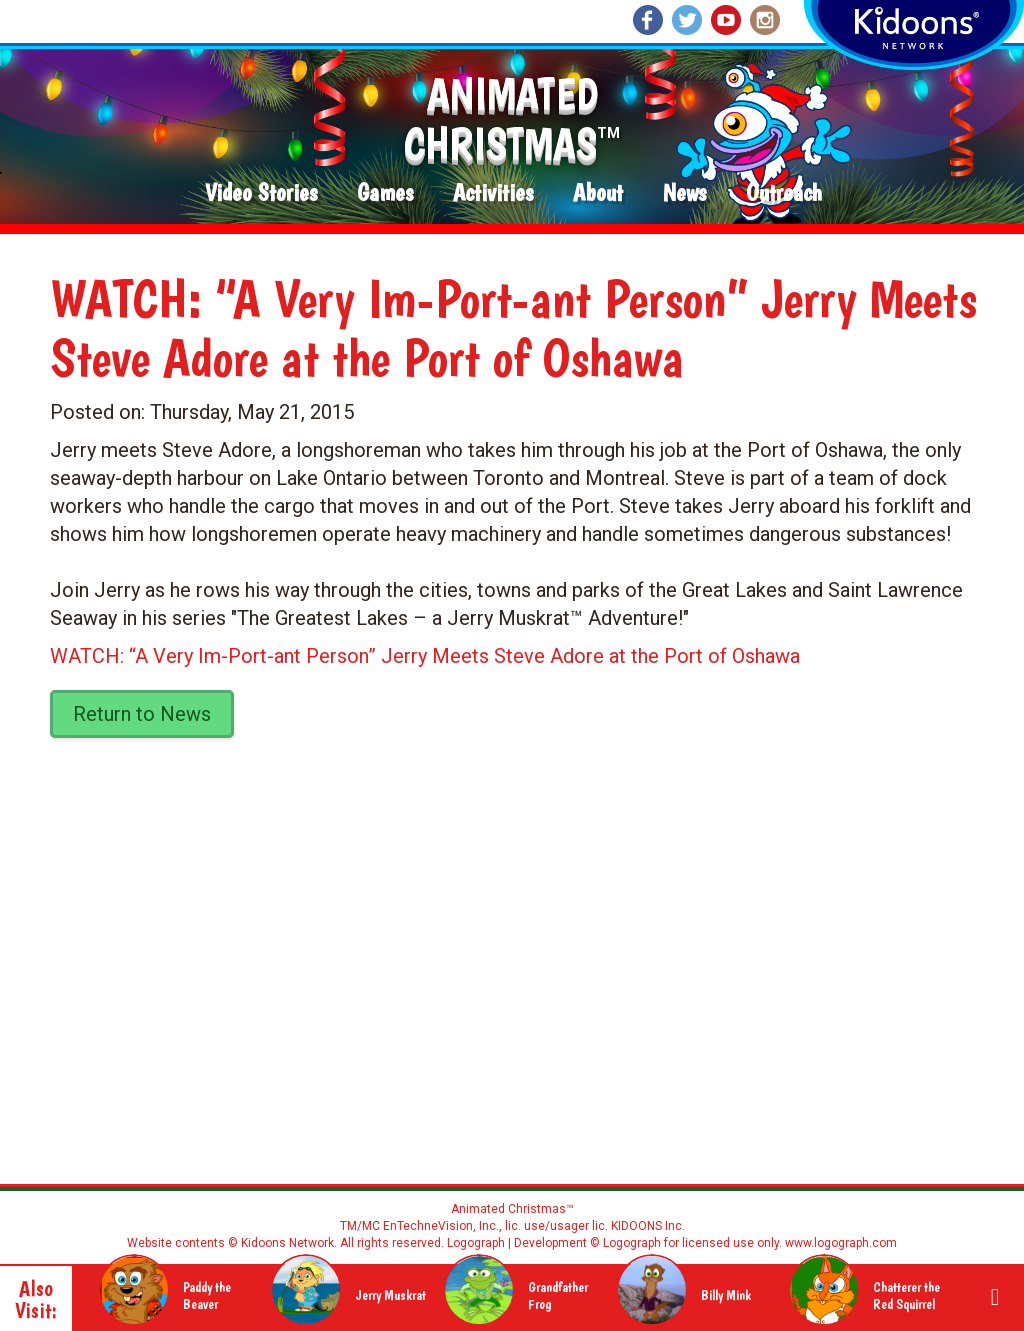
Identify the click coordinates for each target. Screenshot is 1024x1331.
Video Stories (261, 193)
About (598, 193)
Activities (493, 193)
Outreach (784, 193)
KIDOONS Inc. (648, 1226)
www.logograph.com (839, 1243)
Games (385, 193)
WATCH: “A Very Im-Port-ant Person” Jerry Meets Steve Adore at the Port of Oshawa (425, 656)
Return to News (142, 714)
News (684, 193)
